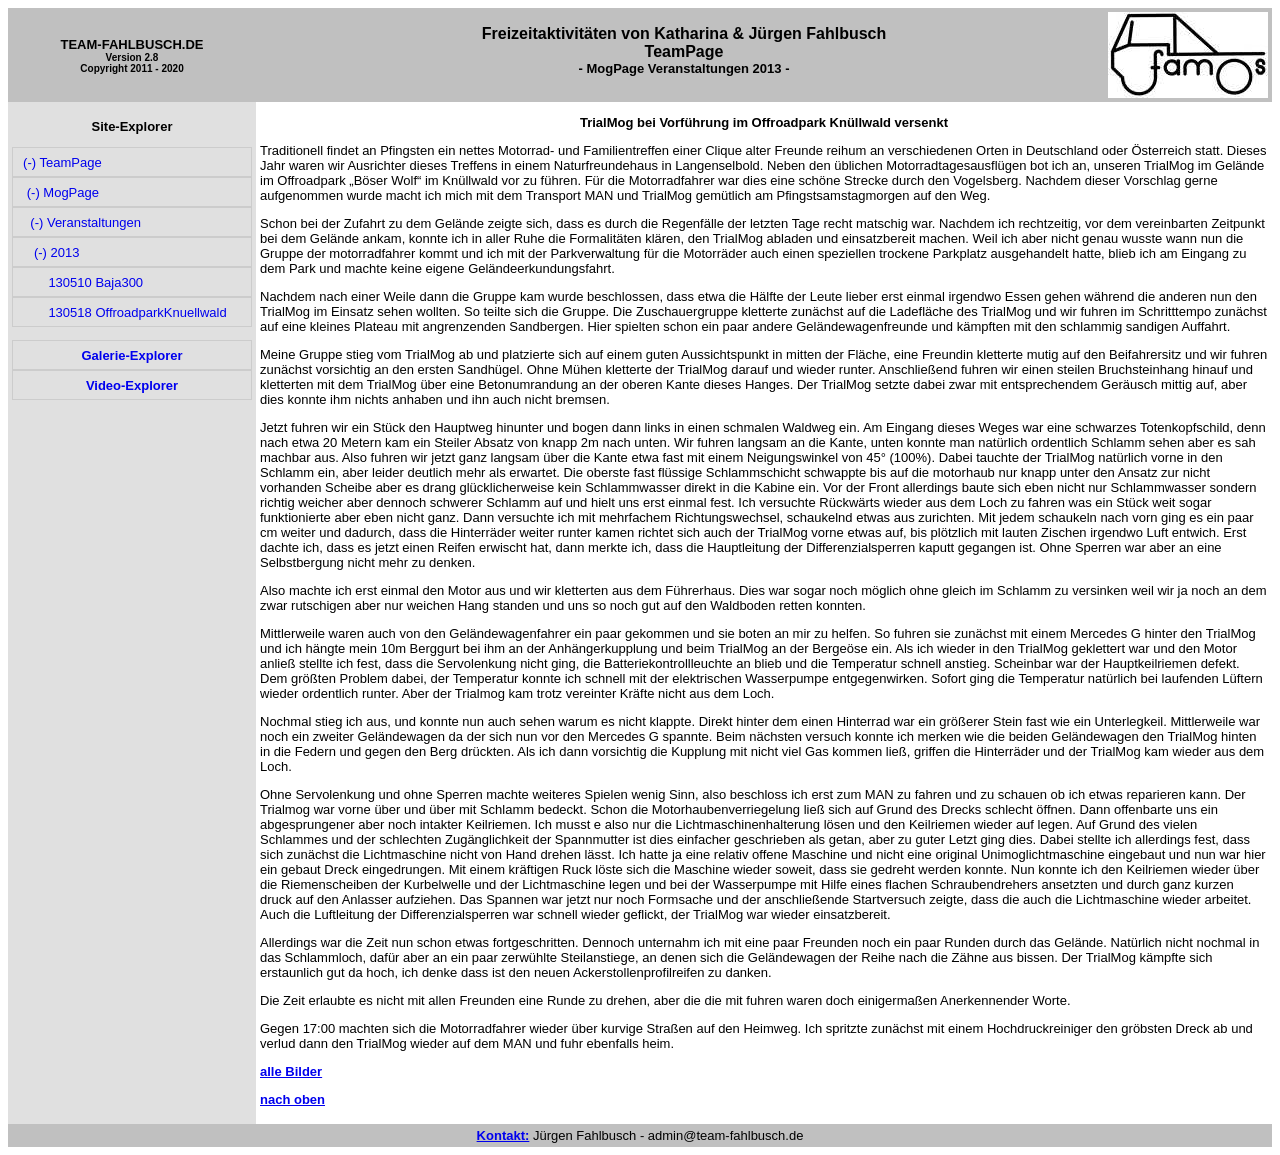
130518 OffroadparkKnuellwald (123, 312)
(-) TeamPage (61, 162)
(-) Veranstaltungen (80, 222)
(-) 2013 (50, 252)
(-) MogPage (59, 192)
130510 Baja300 (82, 282)
